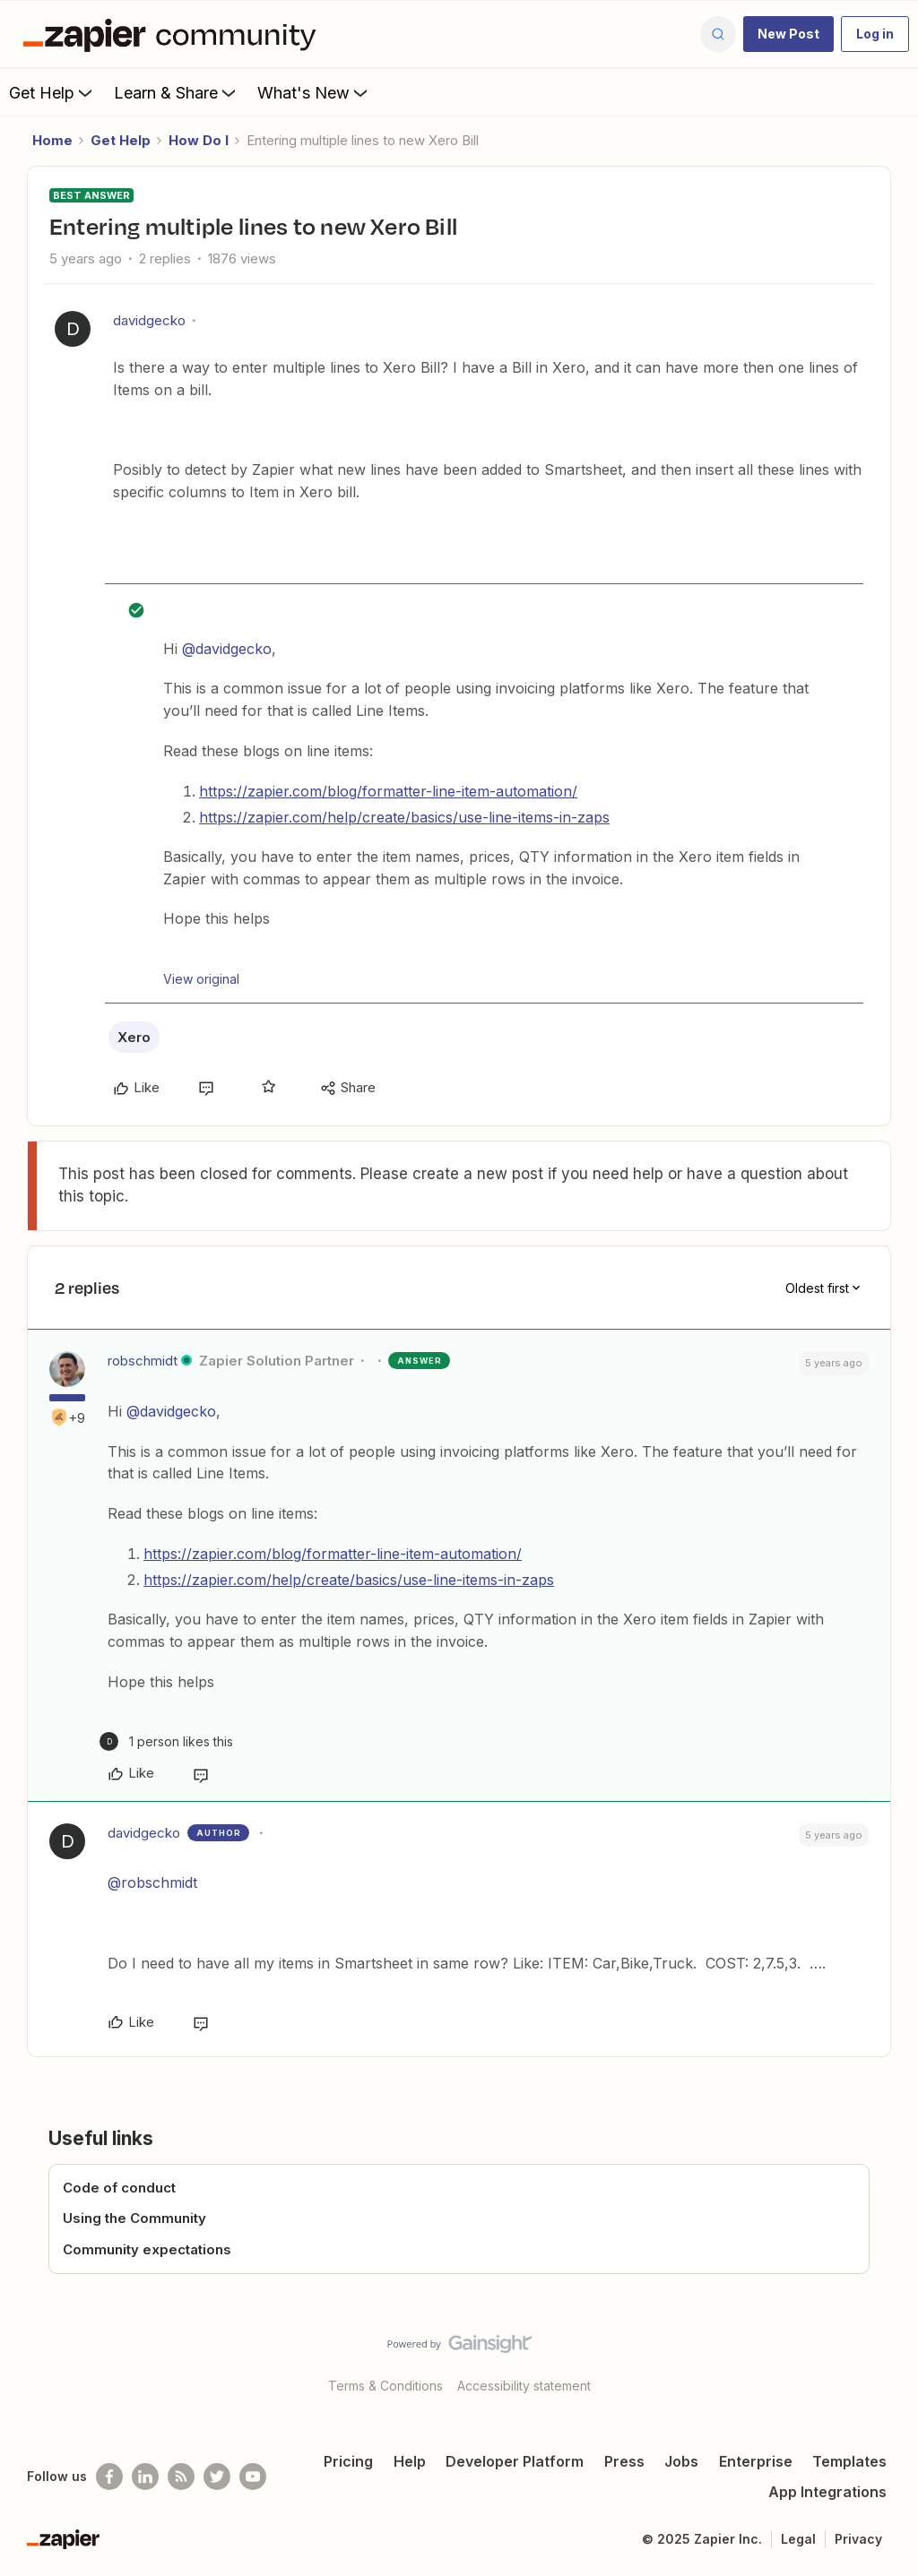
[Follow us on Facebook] (109, 2476)
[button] (788, 34)
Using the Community (134, 2218)
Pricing (348, 2461)
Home (52, 140)
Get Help (52, 92)
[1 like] (166, 1741)
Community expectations (147, 2249)
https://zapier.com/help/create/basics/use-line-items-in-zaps (404, 817)
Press (624, 2461)
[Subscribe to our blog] (181, 2476)
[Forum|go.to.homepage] (174, 34)
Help (410, 2461)
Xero (134, 1037)
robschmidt (143, 1360)
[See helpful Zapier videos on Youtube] (252, 2476)
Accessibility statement (524, 2385)
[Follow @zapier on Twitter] (217, 2476)
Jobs (681, 2461)
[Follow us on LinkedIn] (145, 2476)
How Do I (199, 140)
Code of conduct (119, 2187)
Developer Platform (515, 2461)
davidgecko (149, 320)
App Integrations (827, 2492)
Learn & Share (176, 92)
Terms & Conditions (385, 2385)
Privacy (858, 2538)
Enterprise (755, 2461)
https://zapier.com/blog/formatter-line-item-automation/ (388, 791)
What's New (314, 92)
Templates (849, 2461)
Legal (798, 2538)
